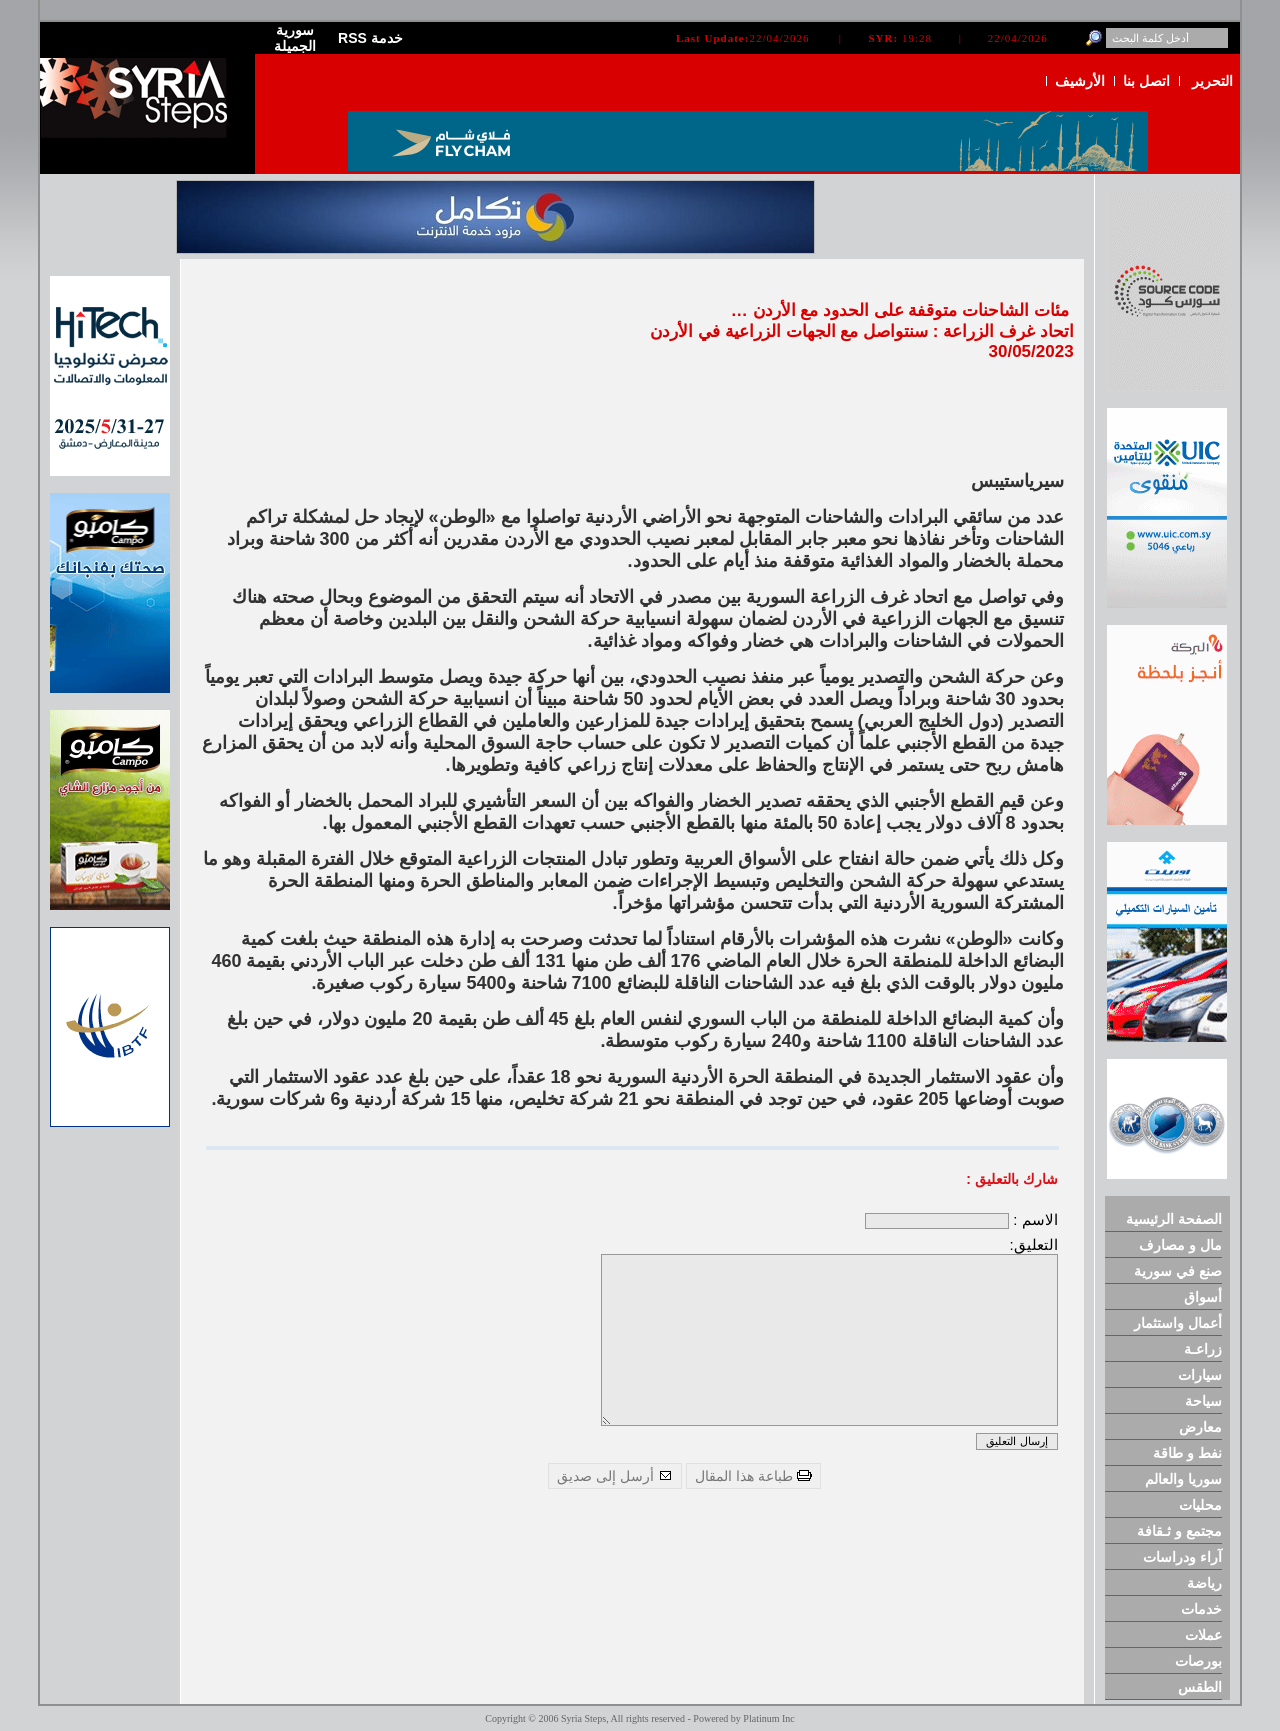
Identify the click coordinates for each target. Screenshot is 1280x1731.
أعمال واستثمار (1178, 1323)
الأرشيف (1080, 81)
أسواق (1203, 1297)
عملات (1203, 1635)
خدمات (1201, 1609)
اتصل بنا (1146, 81)
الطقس (1200, 1687)
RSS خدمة (370, 38)
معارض (1200, 1427)
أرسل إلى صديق (615, 1476)
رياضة (1204, 1583)
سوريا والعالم (1183, 1479)
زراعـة (1203, 1349)
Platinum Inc (768, 1718)
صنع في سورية (1178, 1271)
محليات (1200, 1505)
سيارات (1200, 1375)
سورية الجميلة (295, 38)
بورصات (1198, 1661)
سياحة (1203, 1401)
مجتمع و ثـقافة (1179, 1531)
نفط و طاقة (1187, 1453)
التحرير (1212, 81)
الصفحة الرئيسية (1174, 1219)
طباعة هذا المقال (753, 1476)
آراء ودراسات (1182, 1557)
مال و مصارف (1180, 1245)
